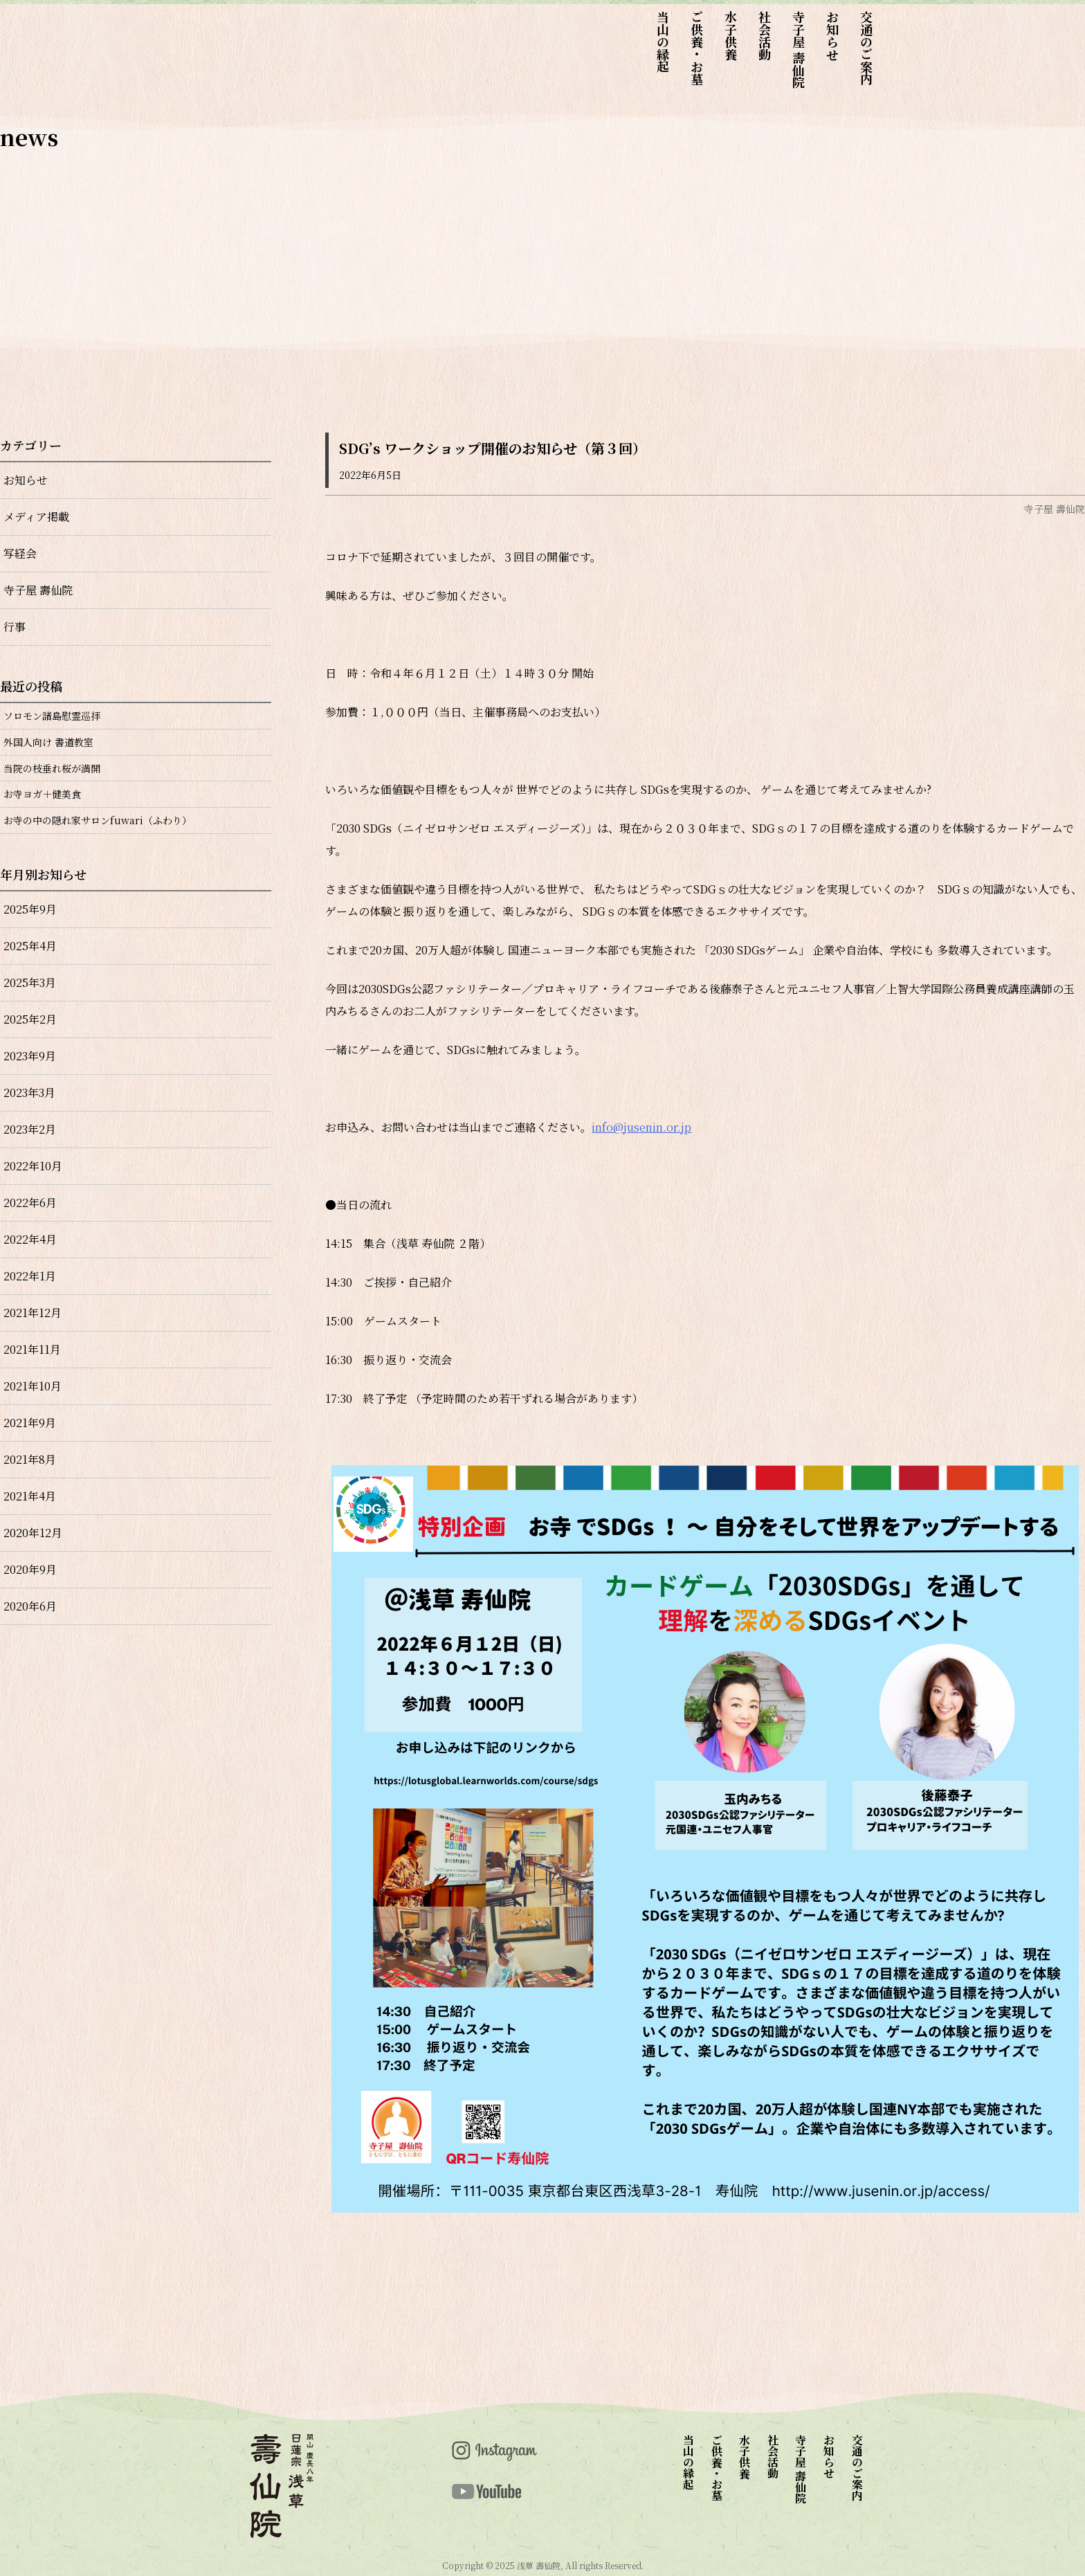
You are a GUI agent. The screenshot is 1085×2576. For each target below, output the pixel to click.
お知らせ (832, 35)
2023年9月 (29, 1056)
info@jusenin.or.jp (641, 1127)
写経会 (20, 553)
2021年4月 (29, 1496)
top (229, 56)
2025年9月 (30, 909)
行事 (14, 627)
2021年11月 (32, 1349)
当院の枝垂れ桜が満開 (51, 768)
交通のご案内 (866, 47)
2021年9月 (29, 1423)
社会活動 (765, 35)
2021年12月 (32, 1313)
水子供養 (731, 35)
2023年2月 (29, 1129)
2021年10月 (32, 1386)
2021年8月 (29, 1459)
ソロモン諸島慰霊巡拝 (51, 716)
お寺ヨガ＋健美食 (42, 794)
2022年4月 (30, 1239)
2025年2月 (30, 1019)
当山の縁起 (663, 41)
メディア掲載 (36, 517)
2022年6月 (30, 1202)
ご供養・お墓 (697, 47)
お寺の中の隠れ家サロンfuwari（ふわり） (97, 820)
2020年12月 (32, 1533)
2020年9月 (30, 1569)
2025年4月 (30, 946)
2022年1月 (29, 1276)
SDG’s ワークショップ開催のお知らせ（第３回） (492, 448)
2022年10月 (32, 1166)
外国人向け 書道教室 (48, 742)
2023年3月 (29, 1092)
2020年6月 (30, 1606)
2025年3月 (29, 982)
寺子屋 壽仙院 (799, 49)
